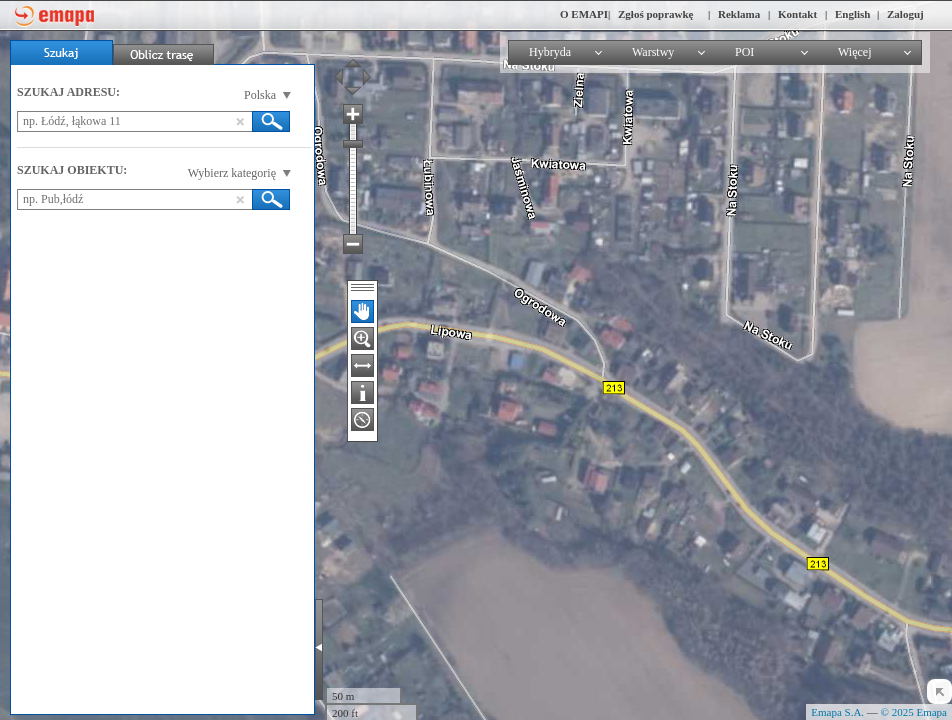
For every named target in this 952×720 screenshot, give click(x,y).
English (852, 14)
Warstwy (653, 52)
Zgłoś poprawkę (656, 14)
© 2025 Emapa (914, 712)
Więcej (855, 52)
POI (744, 52)
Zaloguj (905, 14)
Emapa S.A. (837, 712)
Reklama (739, 14)
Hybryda (550, 52)
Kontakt (797, 14)
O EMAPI (584, 14)
